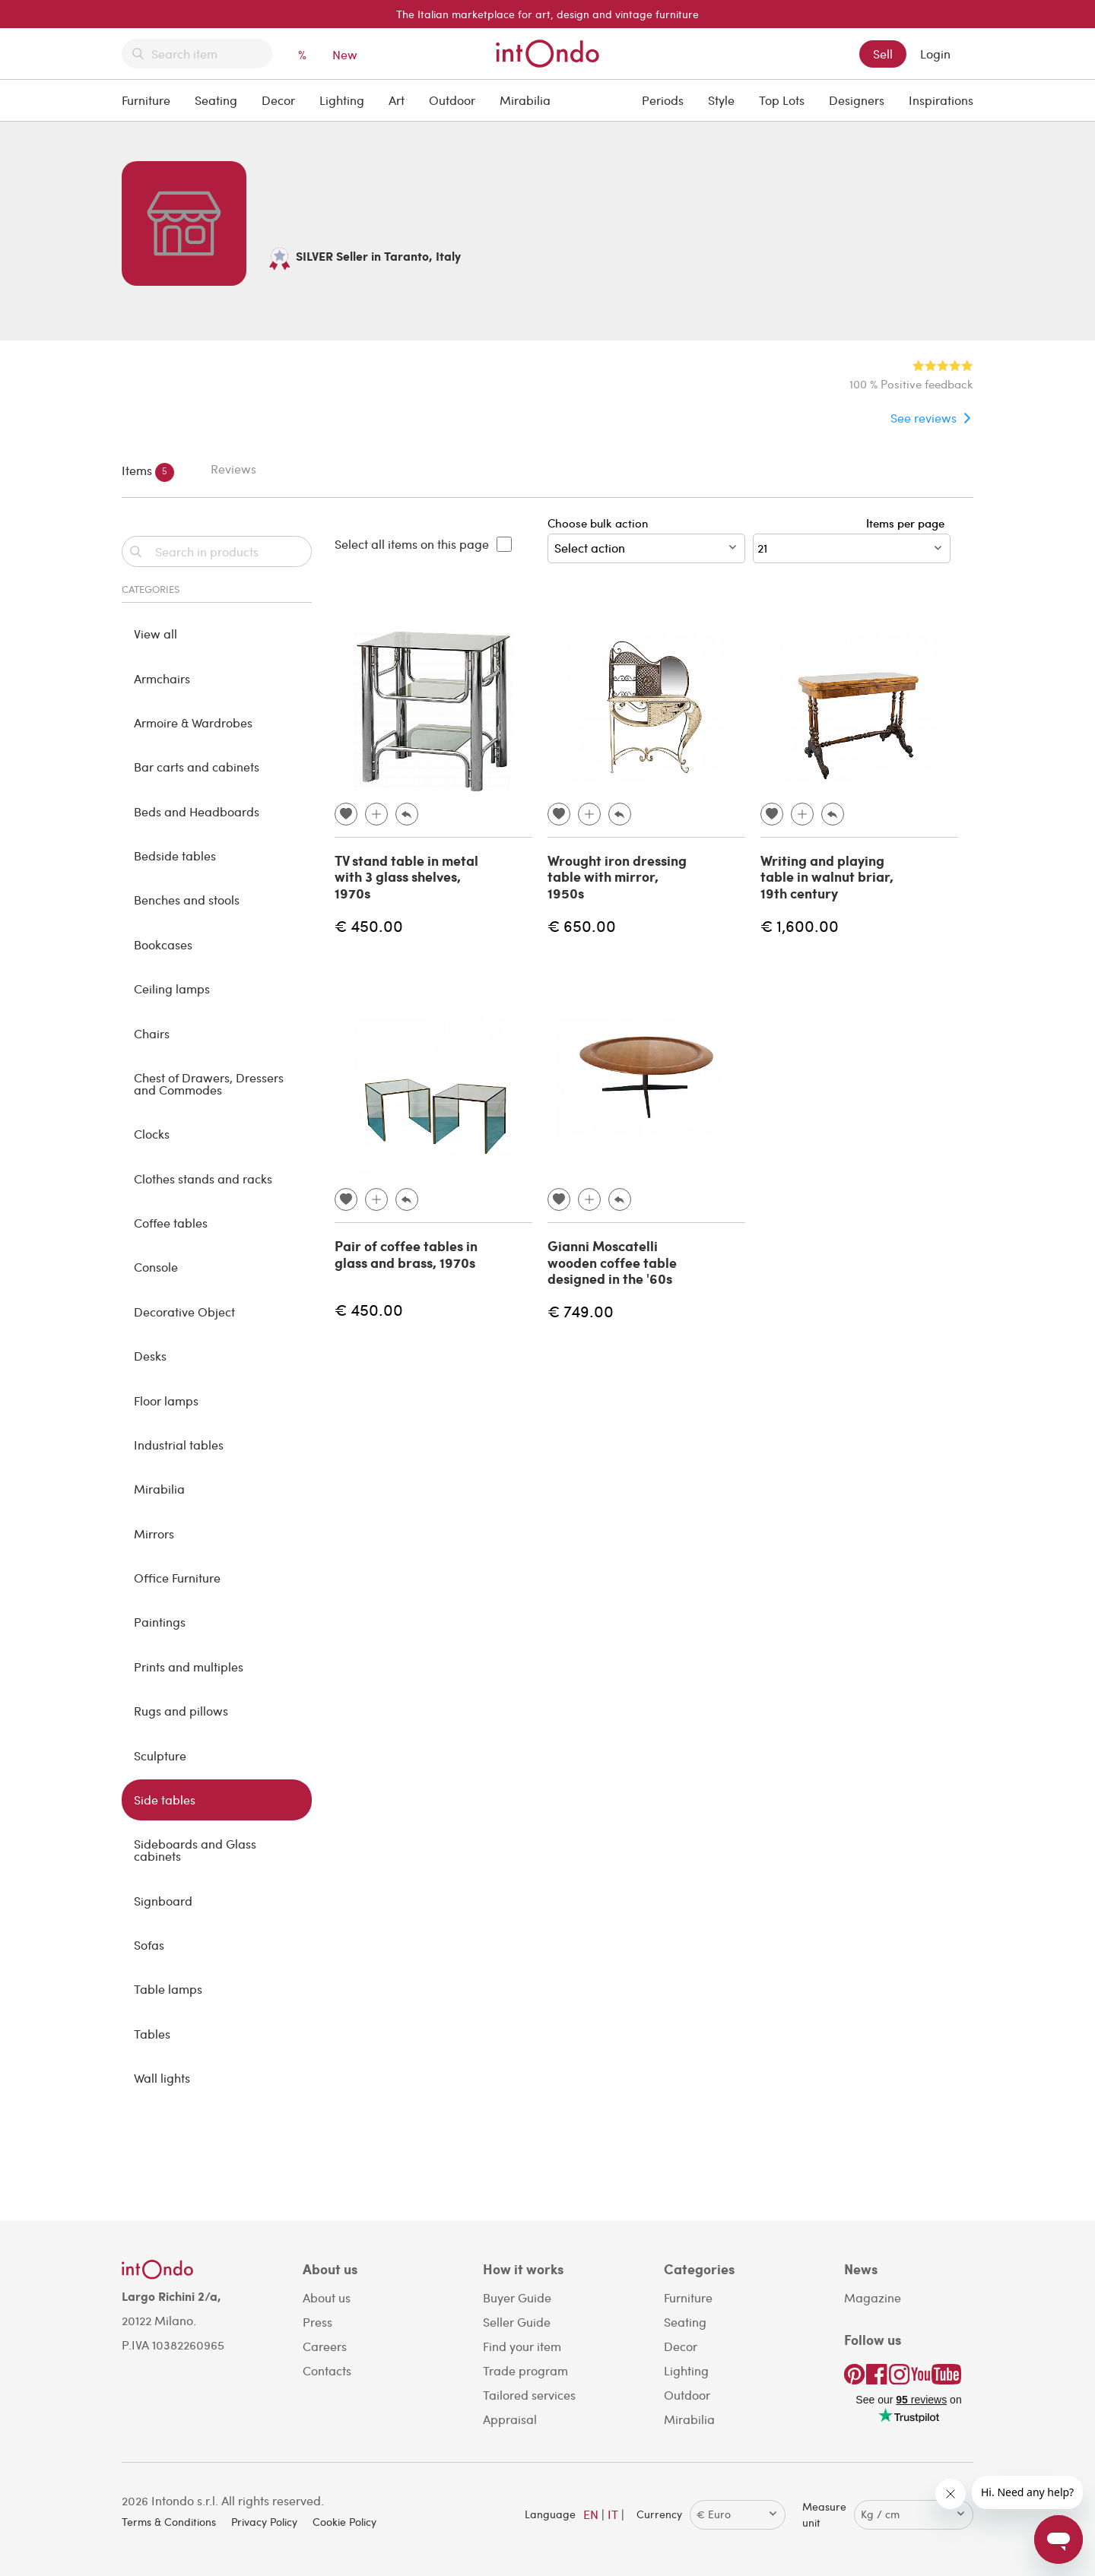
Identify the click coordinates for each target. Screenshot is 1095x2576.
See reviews (923, 418)
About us (327, 2297)
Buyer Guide (517, 2297)
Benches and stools (187, 900)
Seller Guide (517, 2322)
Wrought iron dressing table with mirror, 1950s (617, 877)
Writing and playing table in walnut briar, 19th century (826, 877)
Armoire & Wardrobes (193, 722)
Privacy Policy (264, 2521)
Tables (152, 2034)
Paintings (160, 1622)
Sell (883, 54)
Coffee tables (171, 1223)
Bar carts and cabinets (196, 767)
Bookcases (163, 944)
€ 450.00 (369, 925)
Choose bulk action (646, 539)
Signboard (163, 1901)
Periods (663, 100)
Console (156, 1267)
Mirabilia (525, 100)
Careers (325, 2346)
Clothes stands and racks (203, 1179)
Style (721, 100)
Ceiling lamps (172, 988)
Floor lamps (166, 1400)
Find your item (522, 2346)
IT (613, 2514)
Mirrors (154, 1533)
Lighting (341, 100)
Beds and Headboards (196, 811)
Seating (216, 100)
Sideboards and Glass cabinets (195, 1850)
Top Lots (782, 100)
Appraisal (510, 2419)
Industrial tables (179, 1445)
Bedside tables (175, 855)
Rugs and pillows (181, 1711)
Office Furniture (177, 1578)
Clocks (152, 1134)
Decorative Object (184, 1312)
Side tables (164, 1800)
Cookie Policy (344, 2521)
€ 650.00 (582, 925)
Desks (150, 1356)
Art (397, 100)
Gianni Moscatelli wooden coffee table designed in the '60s (612, 1262)
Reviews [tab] (233, 469)
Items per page (908, 523)
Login (935, 54)
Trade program (525, 2370)
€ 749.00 (581, 1311)
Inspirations (941, 100)
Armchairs (162, 678)
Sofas (149, 1945)
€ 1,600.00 (799, 925)
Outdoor (452, 100)
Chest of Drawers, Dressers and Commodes (209, 1083)
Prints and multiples (188, 1667)
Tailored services (529, 2395)
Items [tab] (148, 471)
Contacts (327, 2370)
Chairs (152, 1033)
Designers (856, 100)
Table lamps (168, 1989)
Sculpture (160, 1755)
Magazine (872, 2297)
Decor (278, 100)
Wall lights (162, 2078)
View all (155, 634)
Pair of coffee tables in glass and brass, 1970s (406, 1254)
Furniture (146, 100)
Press (317, 2322)
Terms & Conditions (169, 2521)
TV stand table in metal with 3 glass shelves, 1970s (406, 877)
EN (590, 2514)
